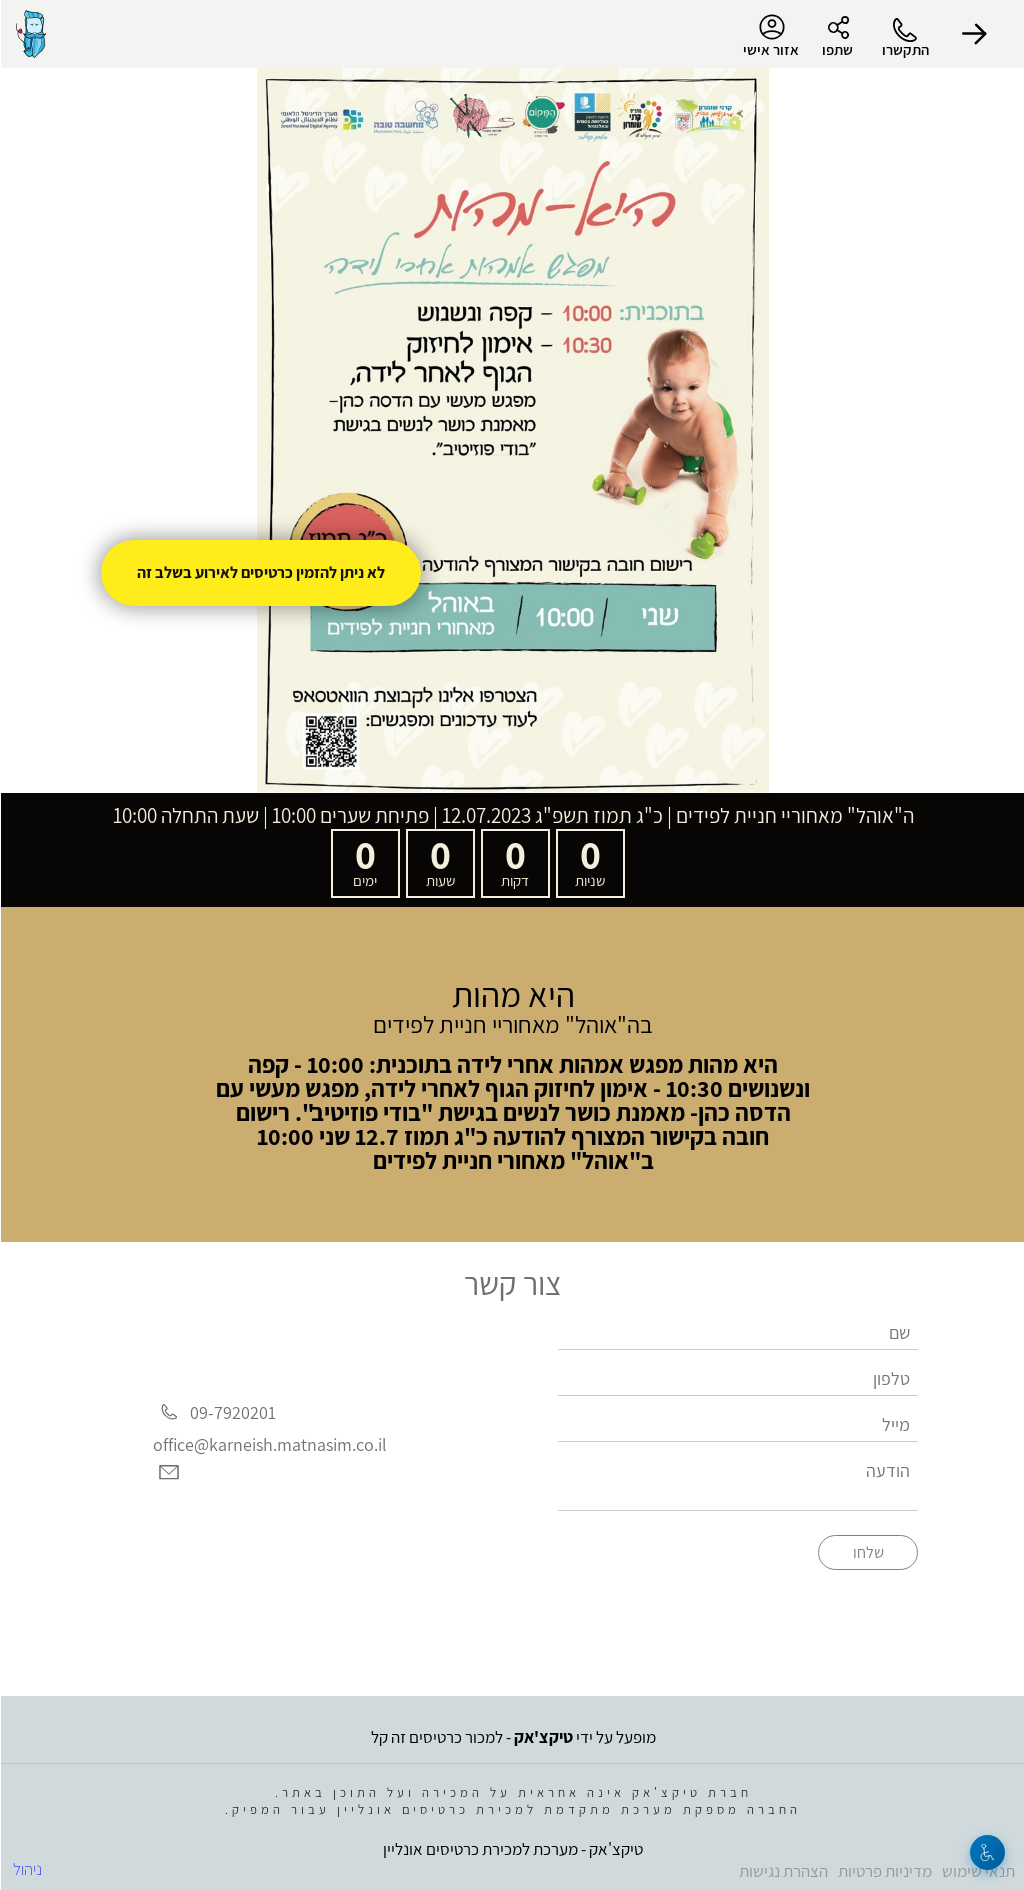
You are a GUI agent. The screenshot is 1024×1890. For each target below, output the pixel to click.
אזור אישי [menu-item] (770, 36)
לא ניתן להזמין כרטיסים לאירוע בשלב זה (260, 572)
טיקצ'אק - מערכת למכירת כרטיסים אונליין (512, 1849)
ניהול (26, 1869)
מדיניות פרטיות (884, 1871)
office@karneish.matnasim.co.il (269, 1444)
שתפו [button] (836, 49)
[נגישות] (986, 1852)
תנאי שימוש (977, 1871)
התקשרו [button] (904, 49)
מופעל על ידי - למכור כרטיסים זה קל (512, 1737)
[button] (974, 34)
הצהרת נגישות (782, 1871)
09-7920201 (232, 1412)
